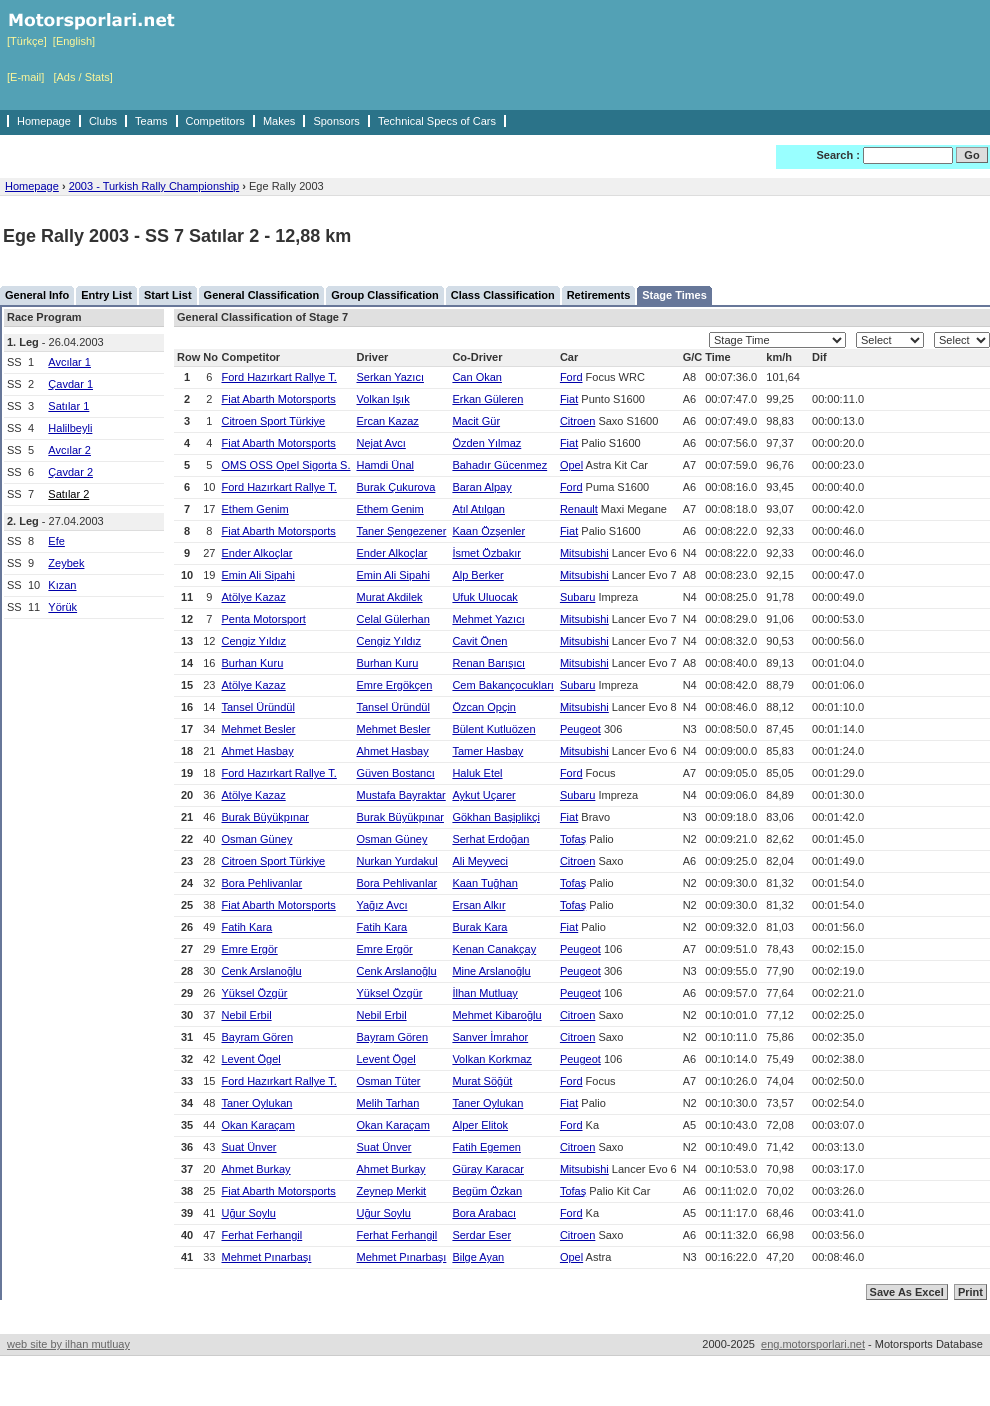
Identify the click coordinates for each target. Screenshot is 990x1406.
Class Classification (503, 295)
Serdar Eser (481, 1235)
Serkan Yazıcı (389, 377)
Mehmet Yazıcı (488, 619)
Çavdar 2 (70, 472)
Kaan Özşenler (488, 531)
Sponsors (336, 121)
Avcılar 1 (69, 362)
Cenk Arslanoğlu (261, 971)
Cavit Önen (479, 641)
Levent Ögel (250, 1059)
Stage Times (674, 295)
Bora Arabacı (484, 1213)
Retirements (599, 295)
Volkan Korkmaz (491, 1059)
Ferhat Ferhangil (261, 1235)
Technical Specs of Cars (437, 121)
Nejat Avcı (380, 443)
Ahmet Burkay (255, 1169)
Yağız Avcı (381, 905)
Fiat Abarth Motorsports (278, 399)
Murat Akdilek (389, 597)
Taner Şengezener (401, 531)
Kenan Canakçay (494, 949)
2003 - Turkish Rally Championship (154, 186)
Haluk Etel (477, 773)
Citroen (577, 421)
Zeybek (66, 563)
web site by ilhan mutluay (68, 1344)
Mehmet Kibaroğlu (496, 1015)
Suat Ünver (248, 1147)
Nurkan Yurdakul (396, 861)
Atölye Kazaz (253, 597)
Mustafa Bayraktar (400, 795)
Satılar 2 (68, 494)
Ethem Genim (254, 509)
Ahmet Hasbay (257, 751)
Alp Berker (477, 575)
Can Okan (477, 377)
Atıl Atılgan (478, 509)
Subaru (577, 597)
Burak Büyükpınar (264, 817)
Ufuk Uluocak (484, 597)
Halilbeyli (70, 428)
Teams (151, 121)
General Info (37, 295)
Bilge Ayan (478, 1257)
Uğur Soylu (248, 1213)
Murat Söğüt (482, 1081)
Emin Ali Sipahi (257, 575)
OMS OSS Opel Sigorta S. (285, 465)
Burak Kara (479, 927)
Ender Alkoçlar (256, 553)
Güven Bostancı (395, 773)
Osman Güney (256, 839)
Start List (168, 295)
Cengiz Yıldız (253, 641)
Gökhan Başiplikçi (495, 817)
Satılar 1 (68, 406)
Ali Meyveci (480, 861)
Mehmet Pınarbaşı (266, 1257)
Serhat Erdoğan (490, 839)
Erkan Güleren (487, 399)
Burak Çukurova (395, 487)
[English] (74, 41)
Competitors (215, 121)
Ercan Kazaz (387, 421)
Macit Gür (476, 421)
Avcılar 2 (69, 450)
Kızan (62, 585)
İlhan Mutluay (484, 993)
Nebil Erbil (246, 1015)
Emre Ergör (249, 949)
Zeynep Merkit (391, 1191)
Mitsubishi (584, 553)
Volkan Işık (382, 399)
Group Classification (385, 295)
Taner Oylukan (256, 1103)
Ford (571, 377)
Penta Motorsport (263, 619)
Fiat (569, 399)
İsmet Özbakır (486, 553)
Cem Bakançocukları (503, 685)
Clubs (103, 121)
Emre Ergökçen (394, 685)
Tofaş (573, 839)
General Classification (262, 295)
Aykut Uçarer (483, 795)
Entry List (106, 295)
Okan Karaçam (257, 1125)
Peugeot (580, 729)
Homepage (44, 121)
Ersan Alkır (478, 905)
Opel (571, 465)
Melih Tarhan (387, 1103)
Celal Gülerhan (392, 619)
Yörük (62, 607)
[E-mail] (25, 77)
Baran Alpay (481, 487)
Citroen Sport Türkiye (273, 421)
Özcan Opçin (484, 707)
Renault (579, 509)
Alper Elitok (480, 1125)
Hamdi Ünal (384, 465)
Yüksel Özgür (254, 993)
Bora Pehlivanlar (261, 883)
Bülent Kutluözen (493, 729)
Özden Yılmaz (486, 443)
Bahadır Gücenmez (499, 465)
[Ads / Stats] (82, 77)
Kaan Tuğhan (484, 883)
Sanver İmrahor (490, 1037)
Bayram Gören (257, 1037)
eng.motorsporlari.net (813, 1344)
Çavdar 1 (70, 384)
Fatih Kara (246, 927)
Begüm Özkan (487, 1191)
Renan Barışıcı (488, 663)
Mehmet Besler (258, 729)
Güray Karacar (488, 1169)
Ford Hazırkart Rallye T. (278, 377)
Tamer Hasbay (487, 751)
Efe (56, 541)
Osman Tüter (388, 1081)
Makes (279, 121)
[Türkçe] (27, 41)
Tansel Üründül (257, 707)
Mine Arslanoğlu (491, 971)
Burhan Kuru (252, 663)
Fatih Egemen (486, 1147)
